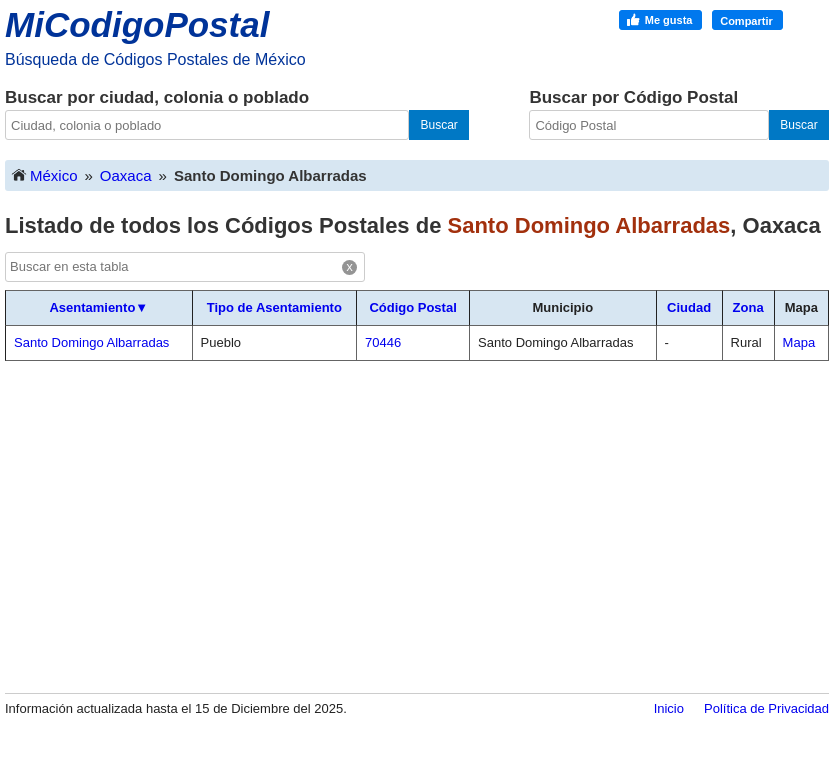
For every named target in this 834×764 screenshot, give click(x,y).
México (44, 174)
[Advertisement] (417, 526)
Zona (748, 307)
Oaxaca (126, 175)
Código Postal (412, 307)
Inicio (669, 708)
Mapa (799, 342)
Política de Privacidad (766, 708)
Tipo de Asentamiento (274, 307)
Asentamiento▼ (98, 307)
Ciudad (689, 307)
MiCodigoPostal (137, 24)
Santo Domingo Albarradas (91, 342)
